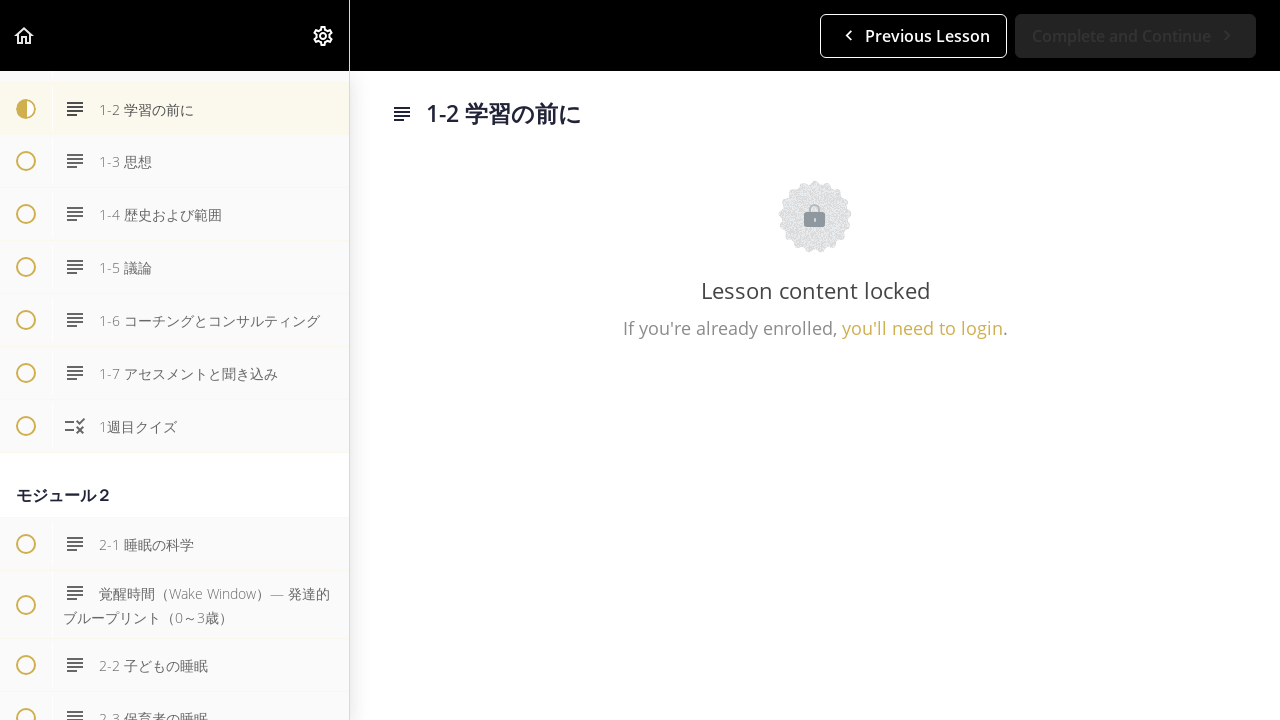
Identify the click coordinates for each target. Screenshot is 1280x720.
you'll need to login (922, 328)
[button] (25, 35)
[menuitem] (324, 35)
